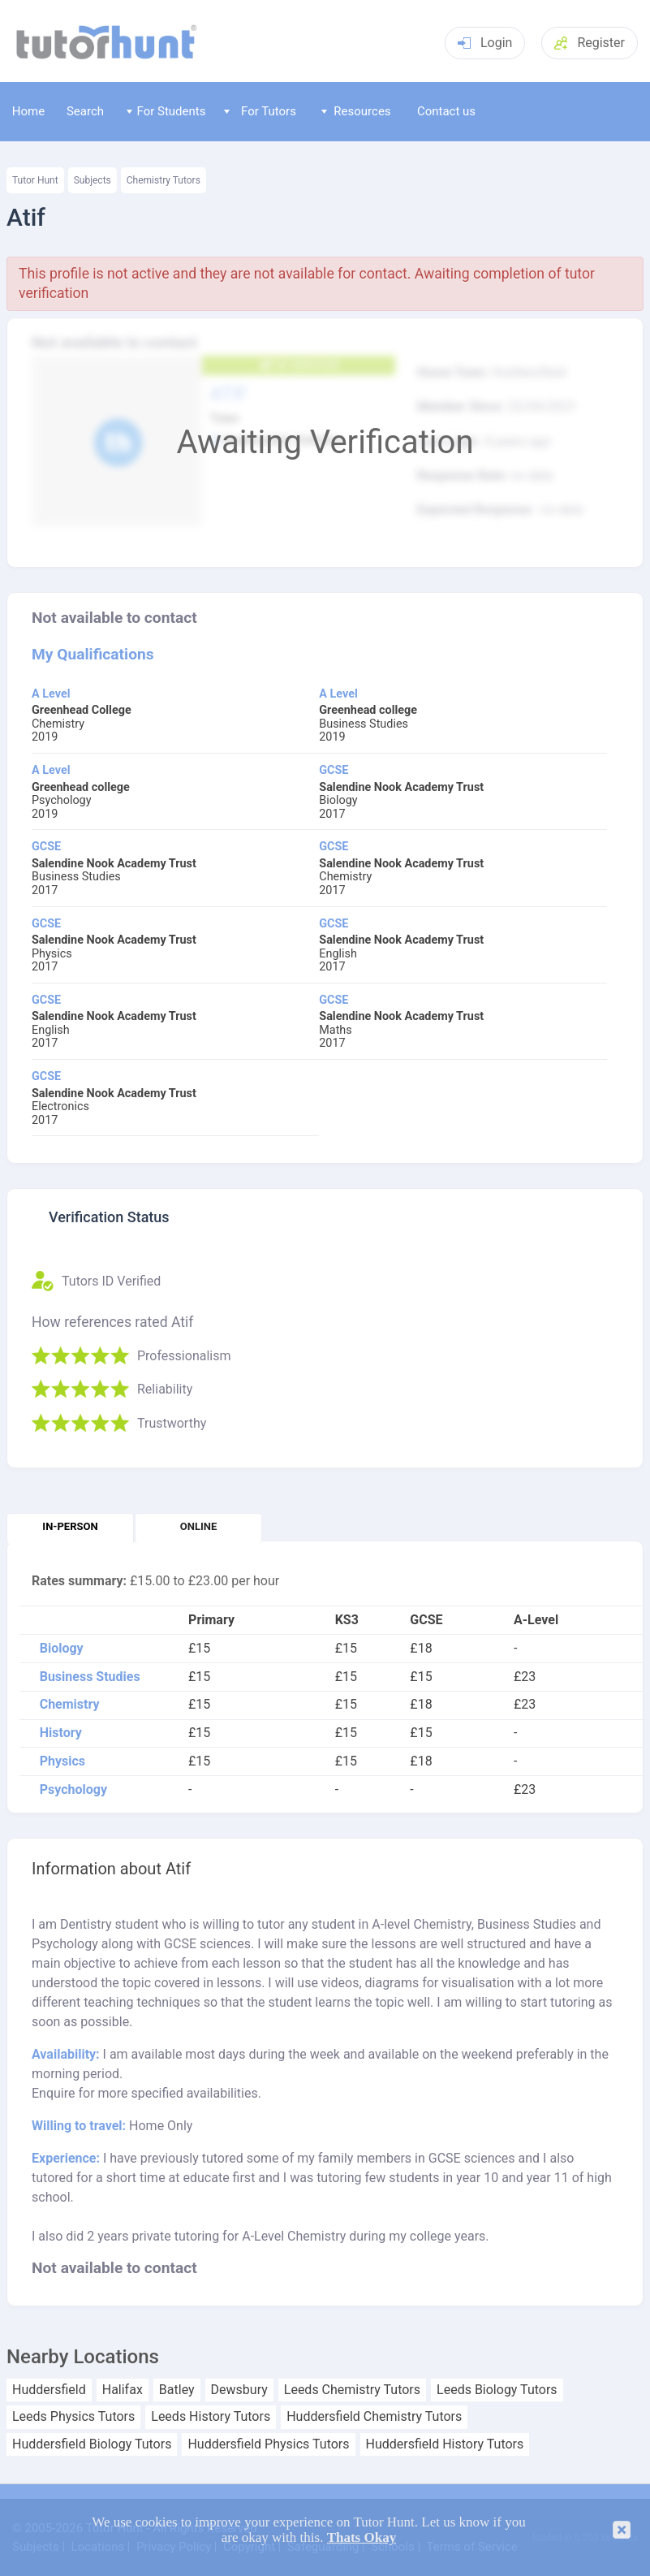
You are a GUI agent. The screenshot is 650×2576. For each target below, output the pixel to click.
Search (85, 111)
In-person (69, 1526)
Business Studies (90, 1677)
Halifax (122, 2390)
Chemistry (70, 1704)
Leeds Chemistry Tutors (352, 2390)
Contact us (446, 111)
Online (198, 1526)
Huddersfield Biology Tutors (91, 2444)
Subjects (92, 180)
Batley (177, 2390)
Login (485, 42)
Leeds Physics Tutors (73, 2417)
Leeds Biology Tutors (497, 2390)
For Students (166, 111)
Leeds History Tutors (210, 2417)
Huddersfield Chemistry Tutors (374, 2417)
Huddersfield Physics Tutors (268, 2444)
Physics (62, 1761)
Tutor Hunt (35, 180)
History (61, 1733)
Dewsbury (239, 2390)
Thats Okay (362, 2537)
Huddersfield (49, 2390)
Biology (62, 1648)
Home (28, 111)
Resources (356, 111)
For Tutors (260, 111)
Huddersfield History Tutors (445, 2444)
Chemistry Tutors (163, 180)
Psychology (73, 1790)
